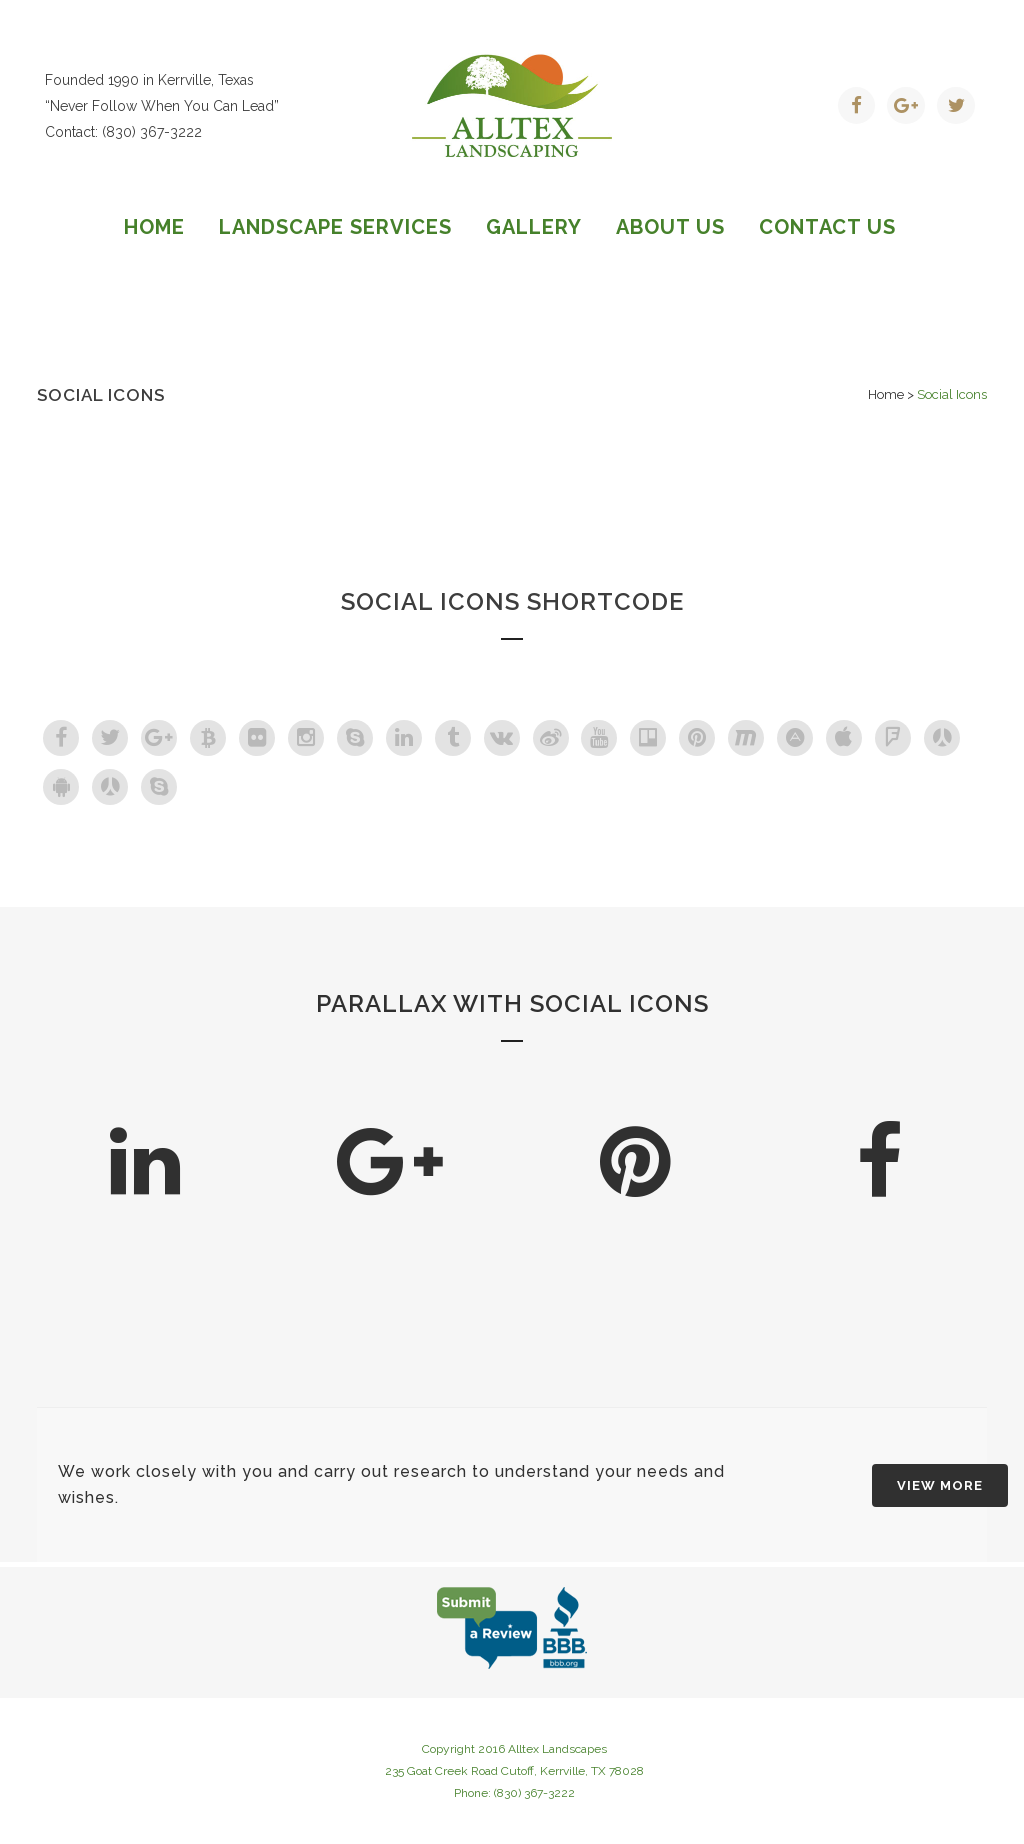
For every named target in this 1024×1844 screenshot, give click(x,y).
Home (886, 394)
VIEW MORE (940, 1485)
